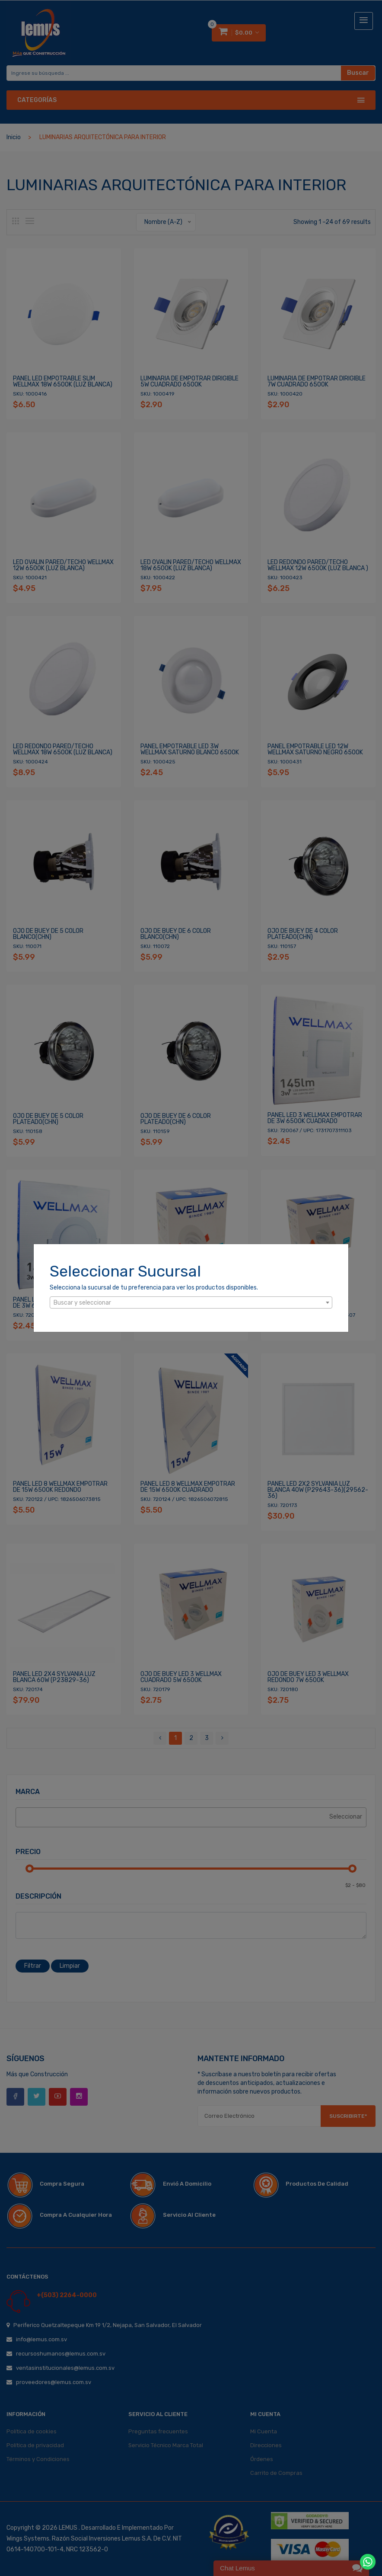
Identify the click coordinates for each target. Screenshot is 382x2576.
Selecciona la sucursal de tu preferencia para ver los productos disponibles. (154, 1287)
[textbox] (191, 1303)
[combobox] (191, 1302)
